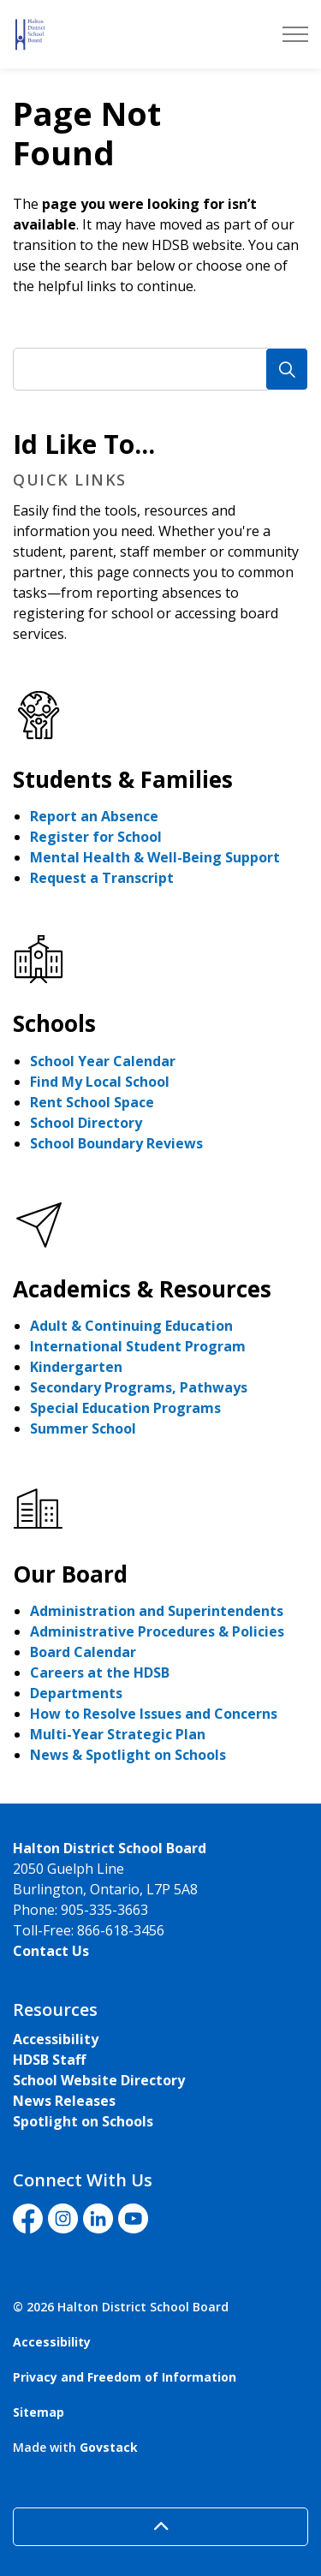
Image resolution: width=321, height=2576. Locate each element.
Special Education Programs (125, 1407)
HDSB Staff (49, 2059)
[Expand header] (295, 34)
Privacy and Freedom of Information (124, 2377)
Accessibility (55, 2039)
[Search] (286, 369)
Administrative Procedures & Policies (157, 1631)
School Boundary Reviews (116, 1143)
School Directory (86, 1122)
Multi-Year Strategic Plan (117, 1734)
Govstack (109, 2447)
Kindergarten (76, 1366)
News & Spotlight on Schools (128, 1754)
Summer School (83, 1428)
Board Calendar (83, 1652)
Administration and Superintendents (156, 1610)
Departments (76, 1693)
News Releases (64, 2100)
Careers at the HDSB (99, 1672)
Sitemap (38, 2412)
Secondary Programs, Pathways (138, 1387)
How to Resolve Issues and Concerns (153, 1713)
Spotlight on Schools (83, 2121)
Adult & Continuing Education (131, 1325)
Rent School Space (92, 1102)
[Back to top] (160, 2526)
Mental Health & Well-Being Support (155, 857)
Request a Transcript (102, 877)
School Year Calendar (102, 1061)
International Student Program (138, 1346)
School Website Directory (99, 2080)
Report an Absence (94, 816)
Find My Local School (99, 1081)
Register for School (96, 836)
